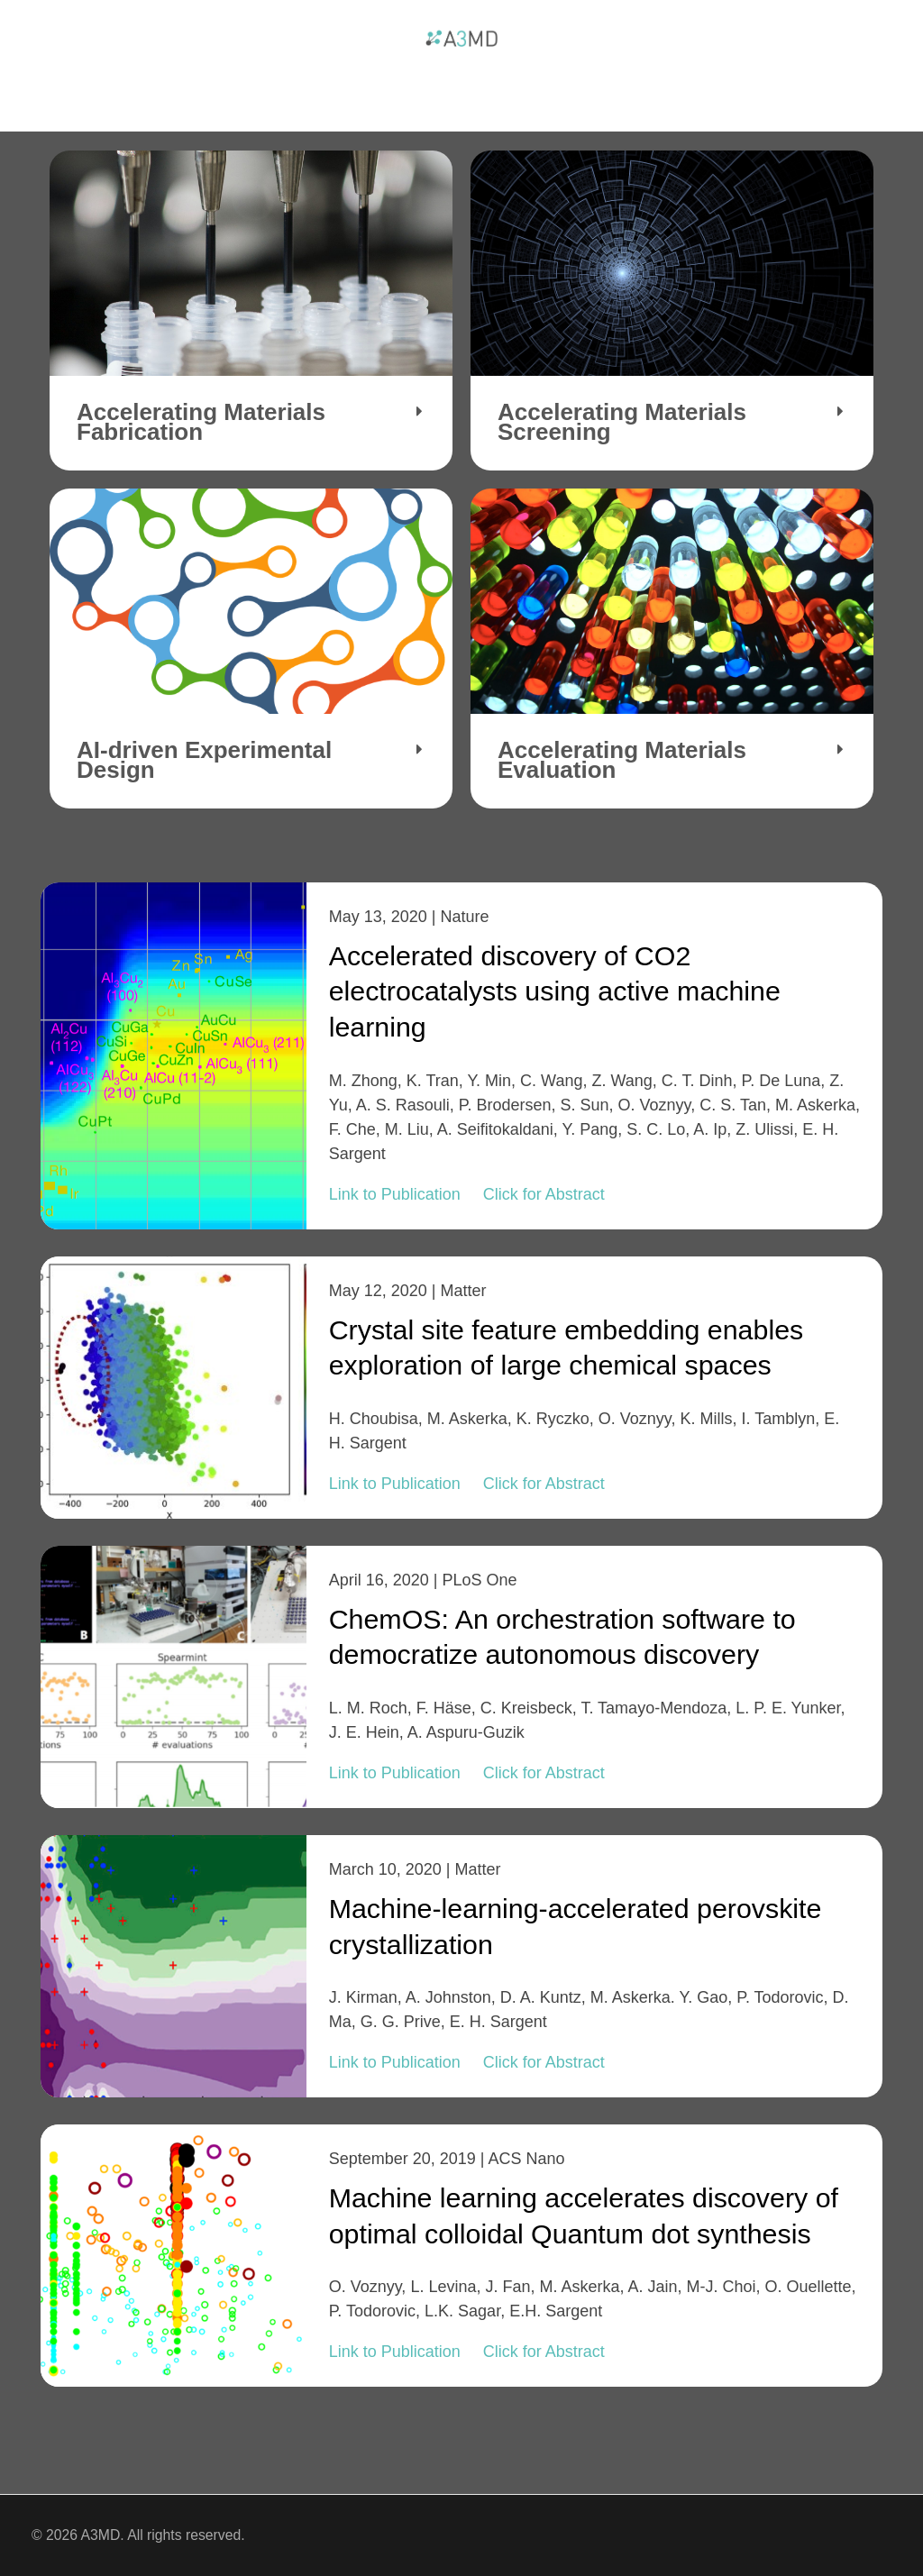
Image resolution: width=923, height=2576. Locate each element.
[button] (251, 423)
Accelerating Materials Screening (622, 421)
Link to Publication (395, 1194)
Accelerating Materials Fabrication (201, 421)
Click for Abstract (544, 1194)
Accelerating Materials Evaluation (622, 759)
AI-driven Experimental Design (204, 759)
